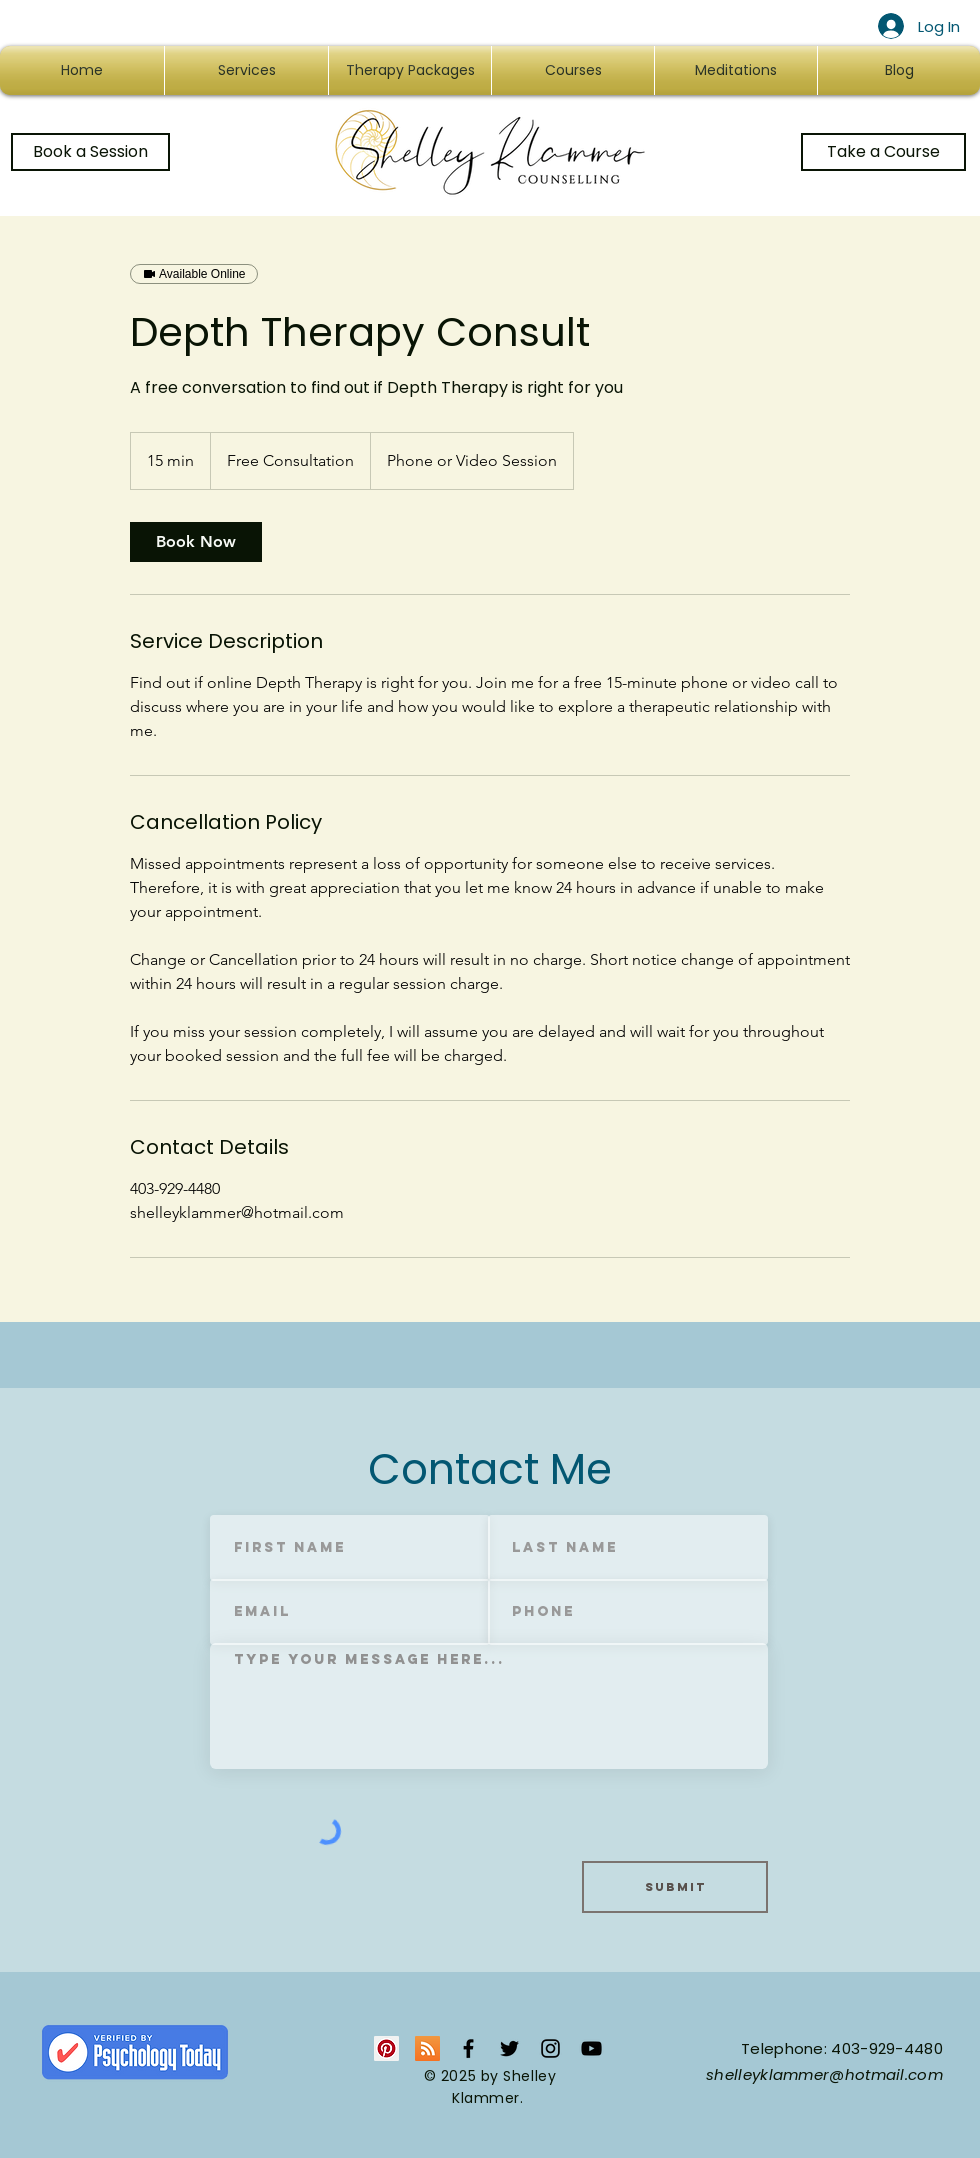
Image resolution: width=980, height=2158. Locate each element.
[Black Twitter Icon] (509, 2048)
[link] (196, 542)
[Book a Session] (90, 152)
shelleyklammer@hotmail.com (824, 2074)
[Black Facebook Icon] (468, 2048)
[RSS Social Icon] (427, 2048)
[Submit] (675, 1887)
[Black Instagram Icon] (550, 2048)
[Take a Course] (883, 152)
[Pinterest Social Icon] (386, 2048)
